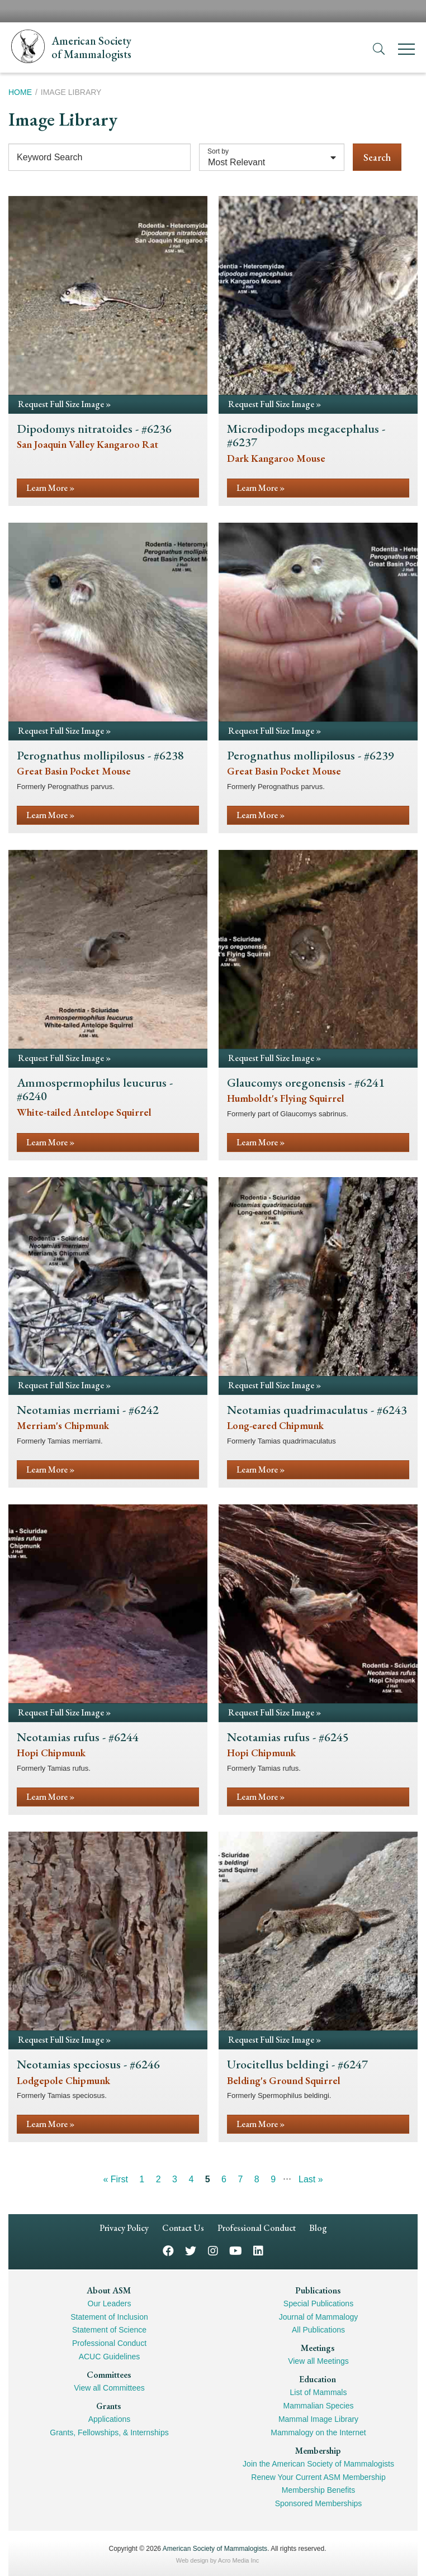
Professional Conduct (256, 2228)
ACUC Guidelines (109, 2356)
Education (317, 2379)
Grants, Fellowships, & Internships (109, 2432)
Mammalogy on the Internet (318, 2432)
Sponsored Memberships (318, 2503)
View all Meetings (318, 2361)
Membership (317, 2450)
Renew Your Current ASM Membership (318, 2477)
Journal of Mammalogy (318, 2316)
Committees (109, 2374)
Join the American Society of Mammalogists (318, 2463)
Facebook (168, 2250)
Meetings (317, 2348)
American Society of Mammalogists (215, 2549)
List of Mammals (318, 2392)
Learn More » (50, 488)
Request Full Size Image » (64, 404)
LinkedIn (258, 2250)
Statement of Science (109, 2329)
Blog (318, 2228)
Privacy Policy (124, 2228)
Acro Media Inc (238, 2560)
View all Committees (109, 2387)
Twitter (191, 2250)
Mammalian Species (318, 2405)
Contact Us (183, 2228)
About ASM (109, 2290)
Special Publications (318, 2303)
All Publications (318, 2329)
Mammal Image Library (318, 2419)
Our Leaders (109, 2303)
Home (20, 92)
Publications (317, 2290)
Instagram (213, 2250)
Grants (108, 2406)
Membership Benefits (319, 2490)
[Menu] (406, 51)
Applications (109, 2419)
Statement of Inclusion (109, 2316)
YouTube (236, 2250)
